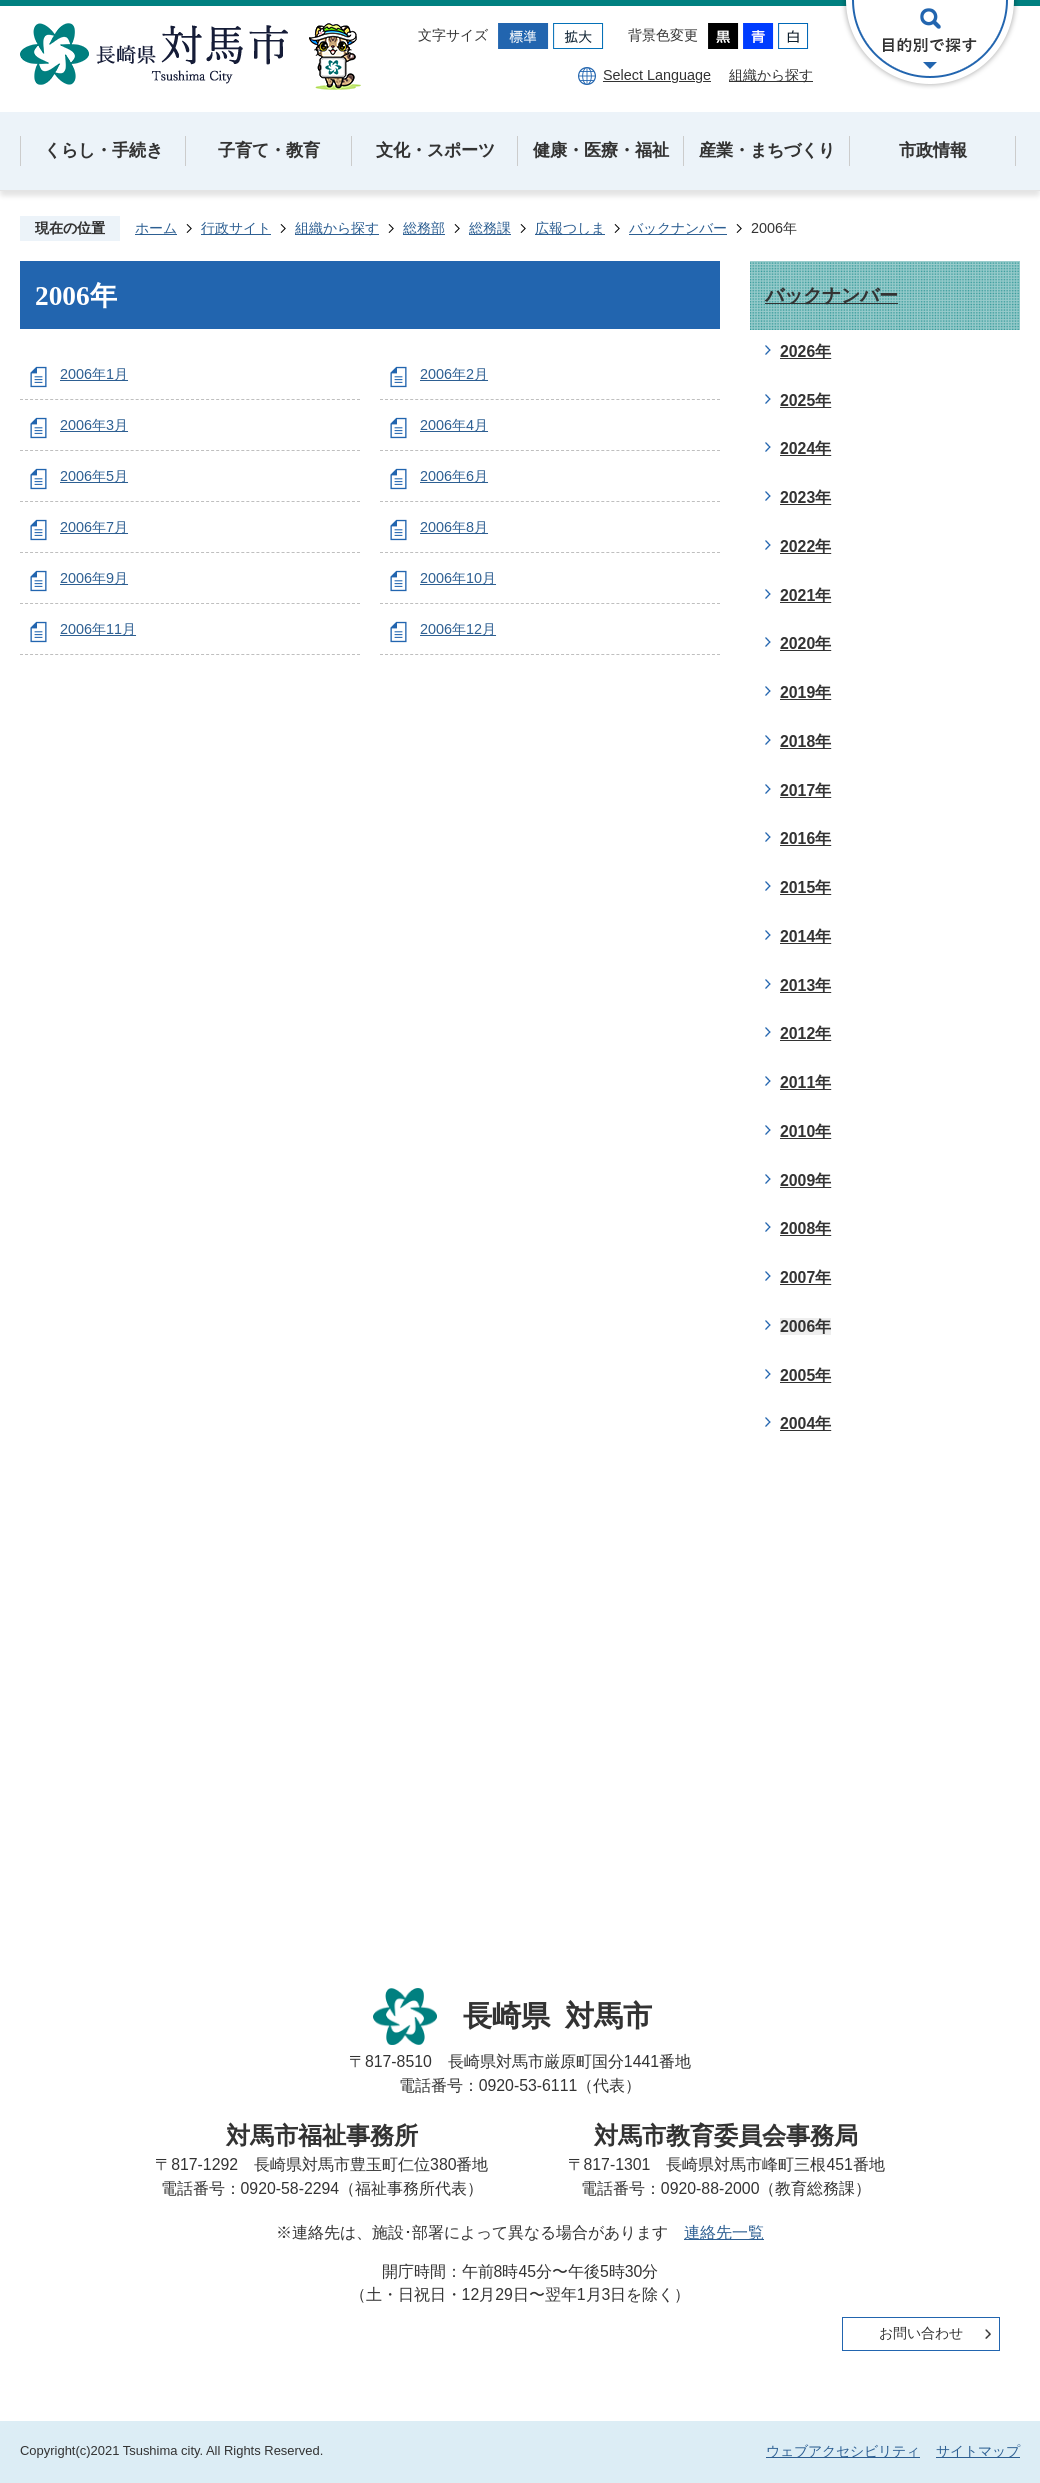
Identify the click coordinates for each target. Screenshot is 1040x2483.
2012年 (805, 1033)
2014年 (805, 936)
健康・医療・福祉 (601, 150)
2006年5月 (94, 476)
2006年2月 (454, 374)
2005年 (805, 1375)
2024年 (805, 448)
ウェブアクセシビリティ (843, 2451)
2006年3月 (94, 425)
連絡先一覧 (724, 2232)
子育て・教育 (269, 150)
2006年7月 (94, 527)
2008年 (805, 1228)
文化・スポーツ (435, 150)
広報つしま (570, 228)
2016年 (805, 838)
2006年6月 (454, 476)
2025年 (805, 400)
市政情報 (933, 150)
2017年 (805, 790)
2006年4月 (454, 425)
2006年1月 (94, 374)
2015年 (805, 887)
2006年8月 (454, 527)
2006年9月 (94, 578)
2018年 (805, 741)
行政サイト (236, 228)
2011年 (805, 1082)
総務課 (490, 228)
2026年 (805, 351)
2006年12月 (458, 629)
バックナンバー (678, 228)
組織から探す (771, 75)
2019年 (805, 692)
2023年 (805, 497)
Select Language (657, 75)
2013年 (805, 985)
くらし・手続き (103, 150)
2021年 (805, 595)
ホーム (156, 228)
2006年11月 (98, 629)
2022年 (805, 546)
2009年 (805, 1180)
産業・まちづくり (767, 150)
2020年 (805, 643)
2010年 (805, 1131)
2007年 (805, 1277)
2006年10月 (458, 578)
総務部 (424, 228)
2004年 (805, 1423)
